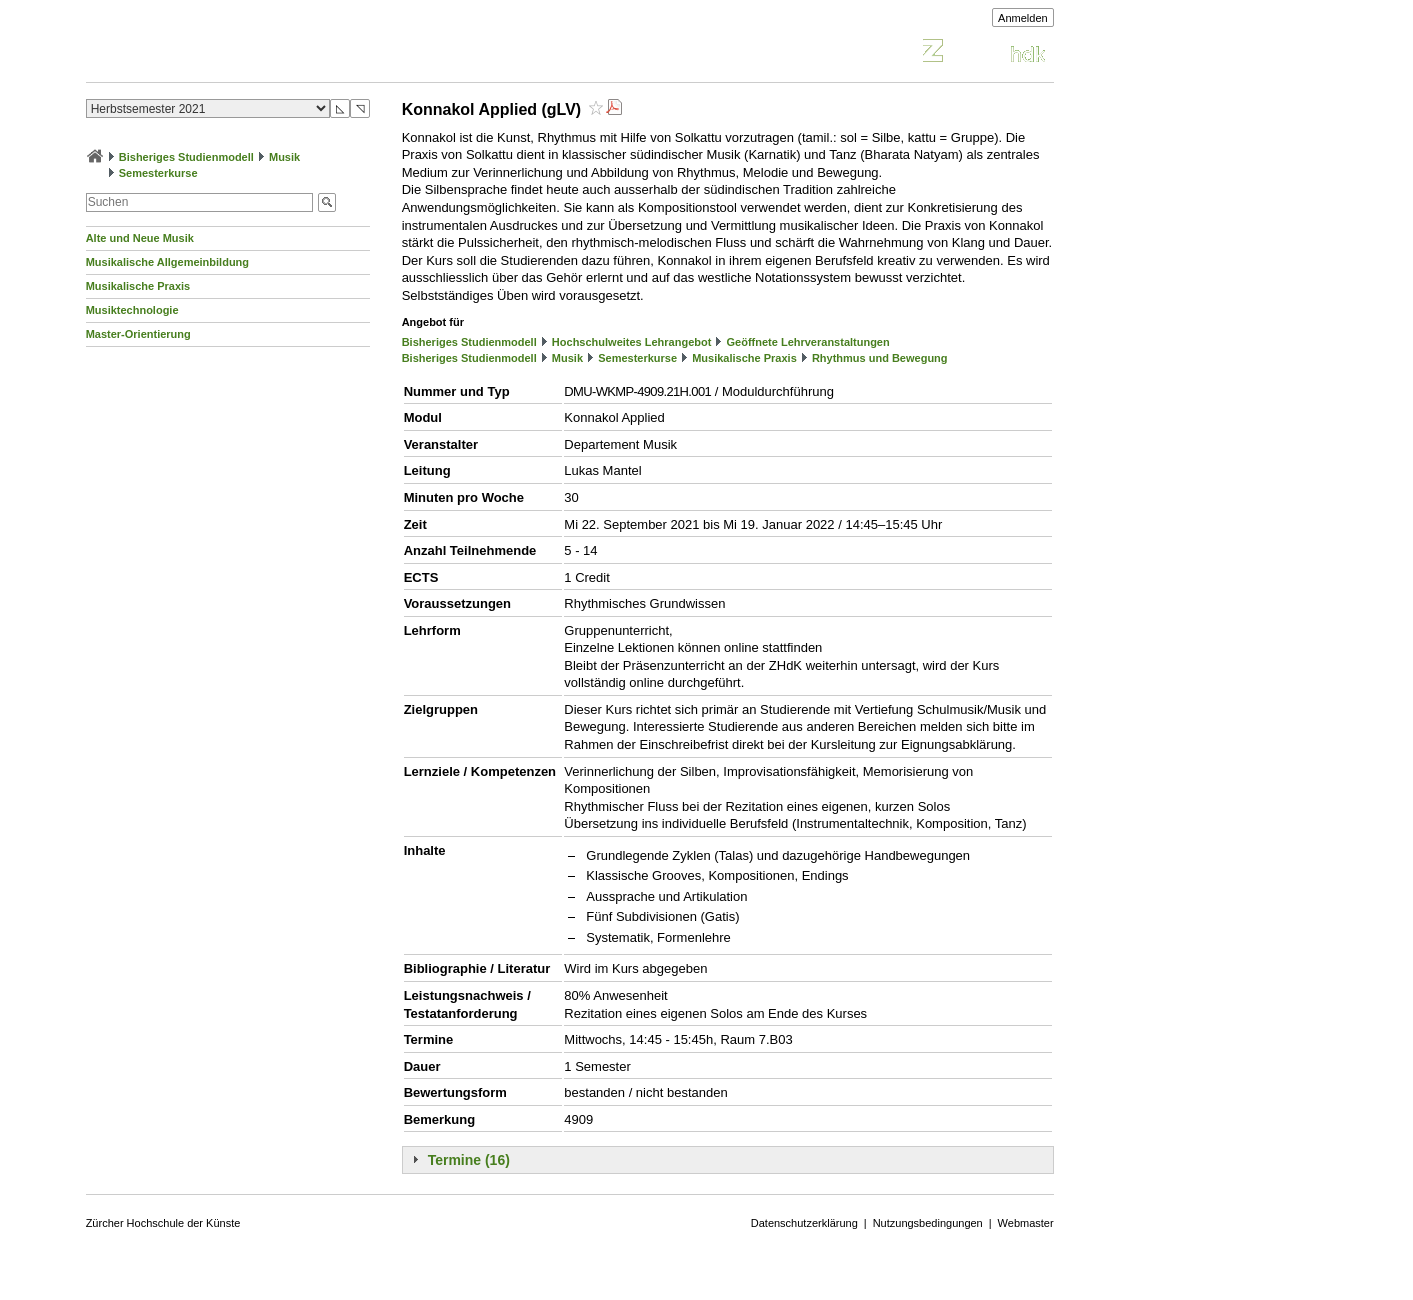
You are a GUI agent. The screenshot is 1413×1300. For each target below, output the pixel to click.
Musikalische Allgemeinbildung (167, 262)
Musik (284, 157)
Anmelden (1023, 18)
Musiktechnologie (132, 310)
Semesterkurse (158, 173)
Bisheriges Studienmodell (186, 157)
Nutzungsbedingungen (928, 1223)
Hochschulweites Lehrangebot (632, 342)
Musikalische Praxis (138, 286)
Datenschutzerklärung (804, 1223)
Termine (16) (469, 1160)
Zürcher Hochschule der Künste (163, 1223)
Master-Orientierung (138, 334)
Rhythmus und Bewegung (880, 358)
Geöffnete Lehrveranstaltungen (808, 342)
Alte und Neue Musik (140, 238)
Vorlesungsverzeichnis (233, 53)
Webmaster (1026, 1223)
